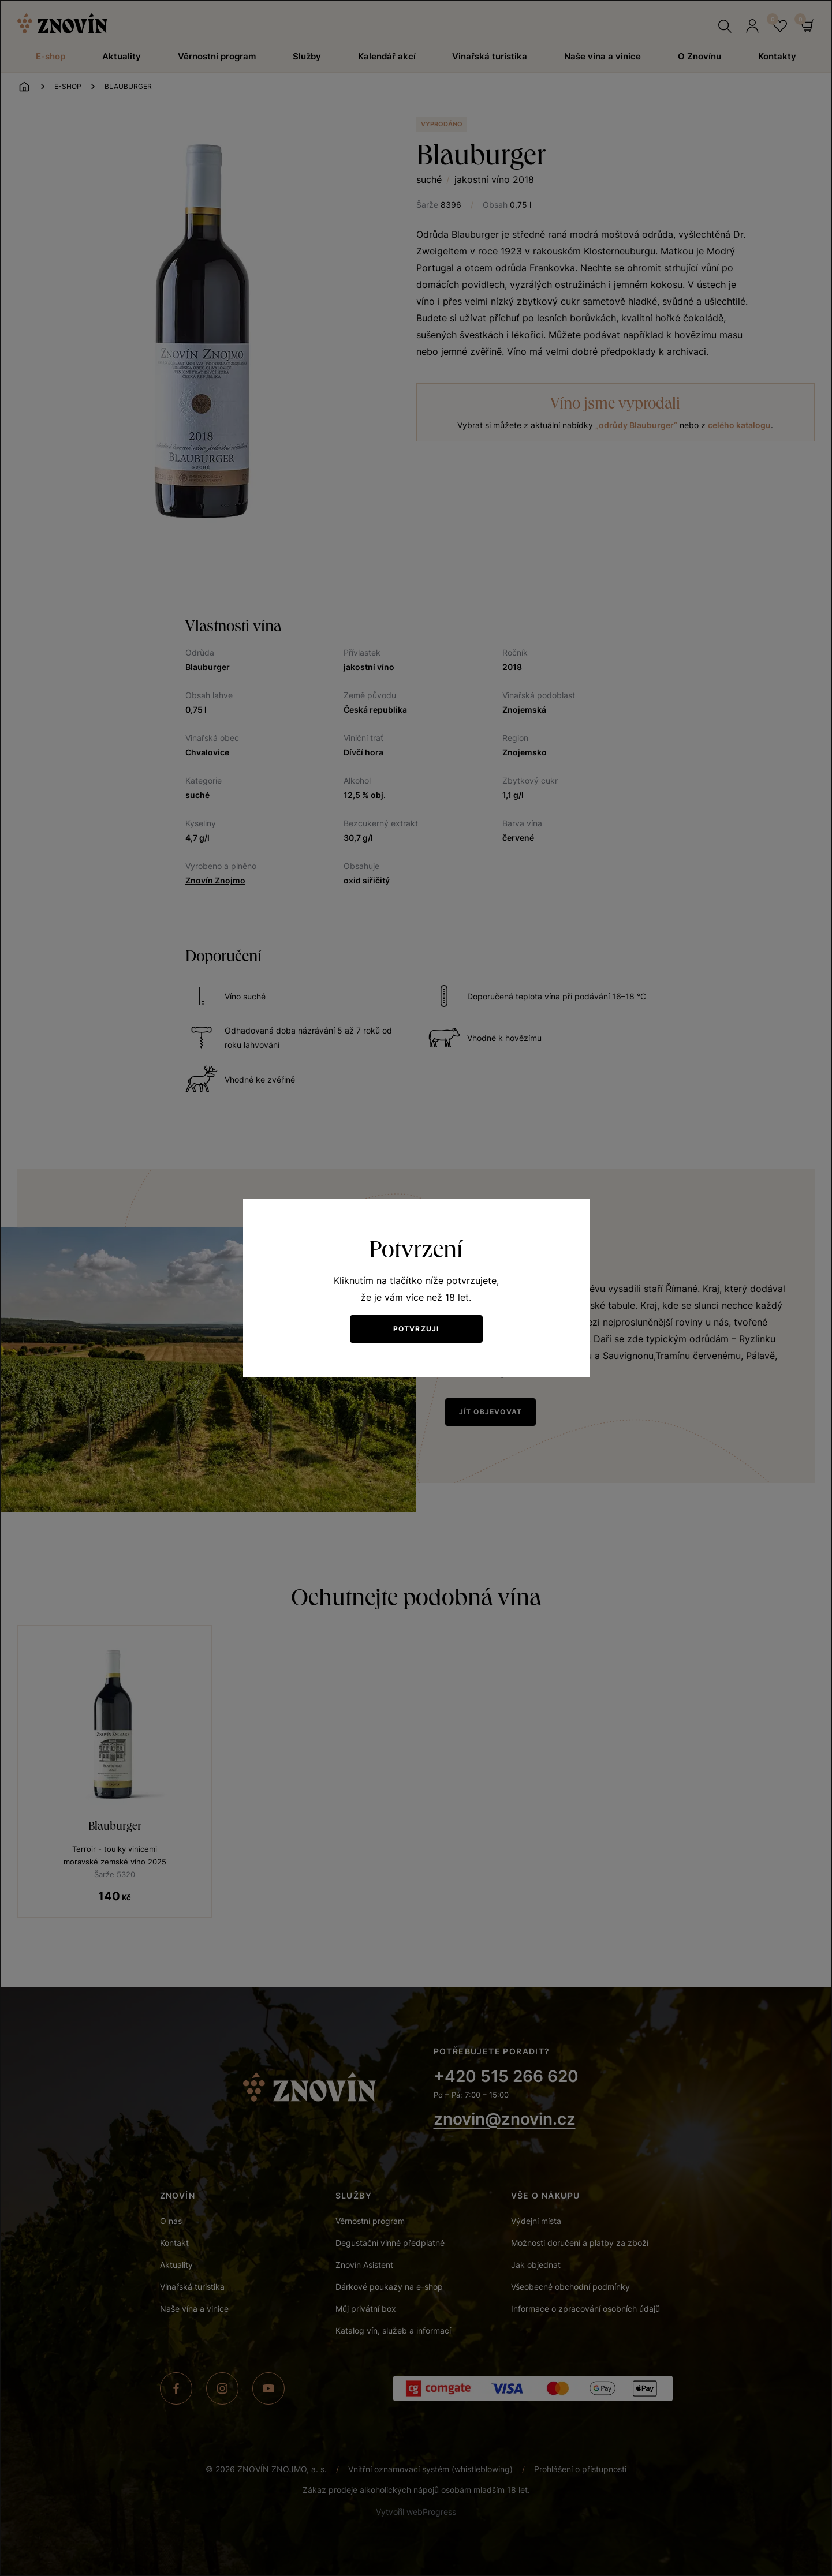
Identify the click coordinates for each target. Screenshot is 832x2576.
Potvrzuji (416, 1328)
